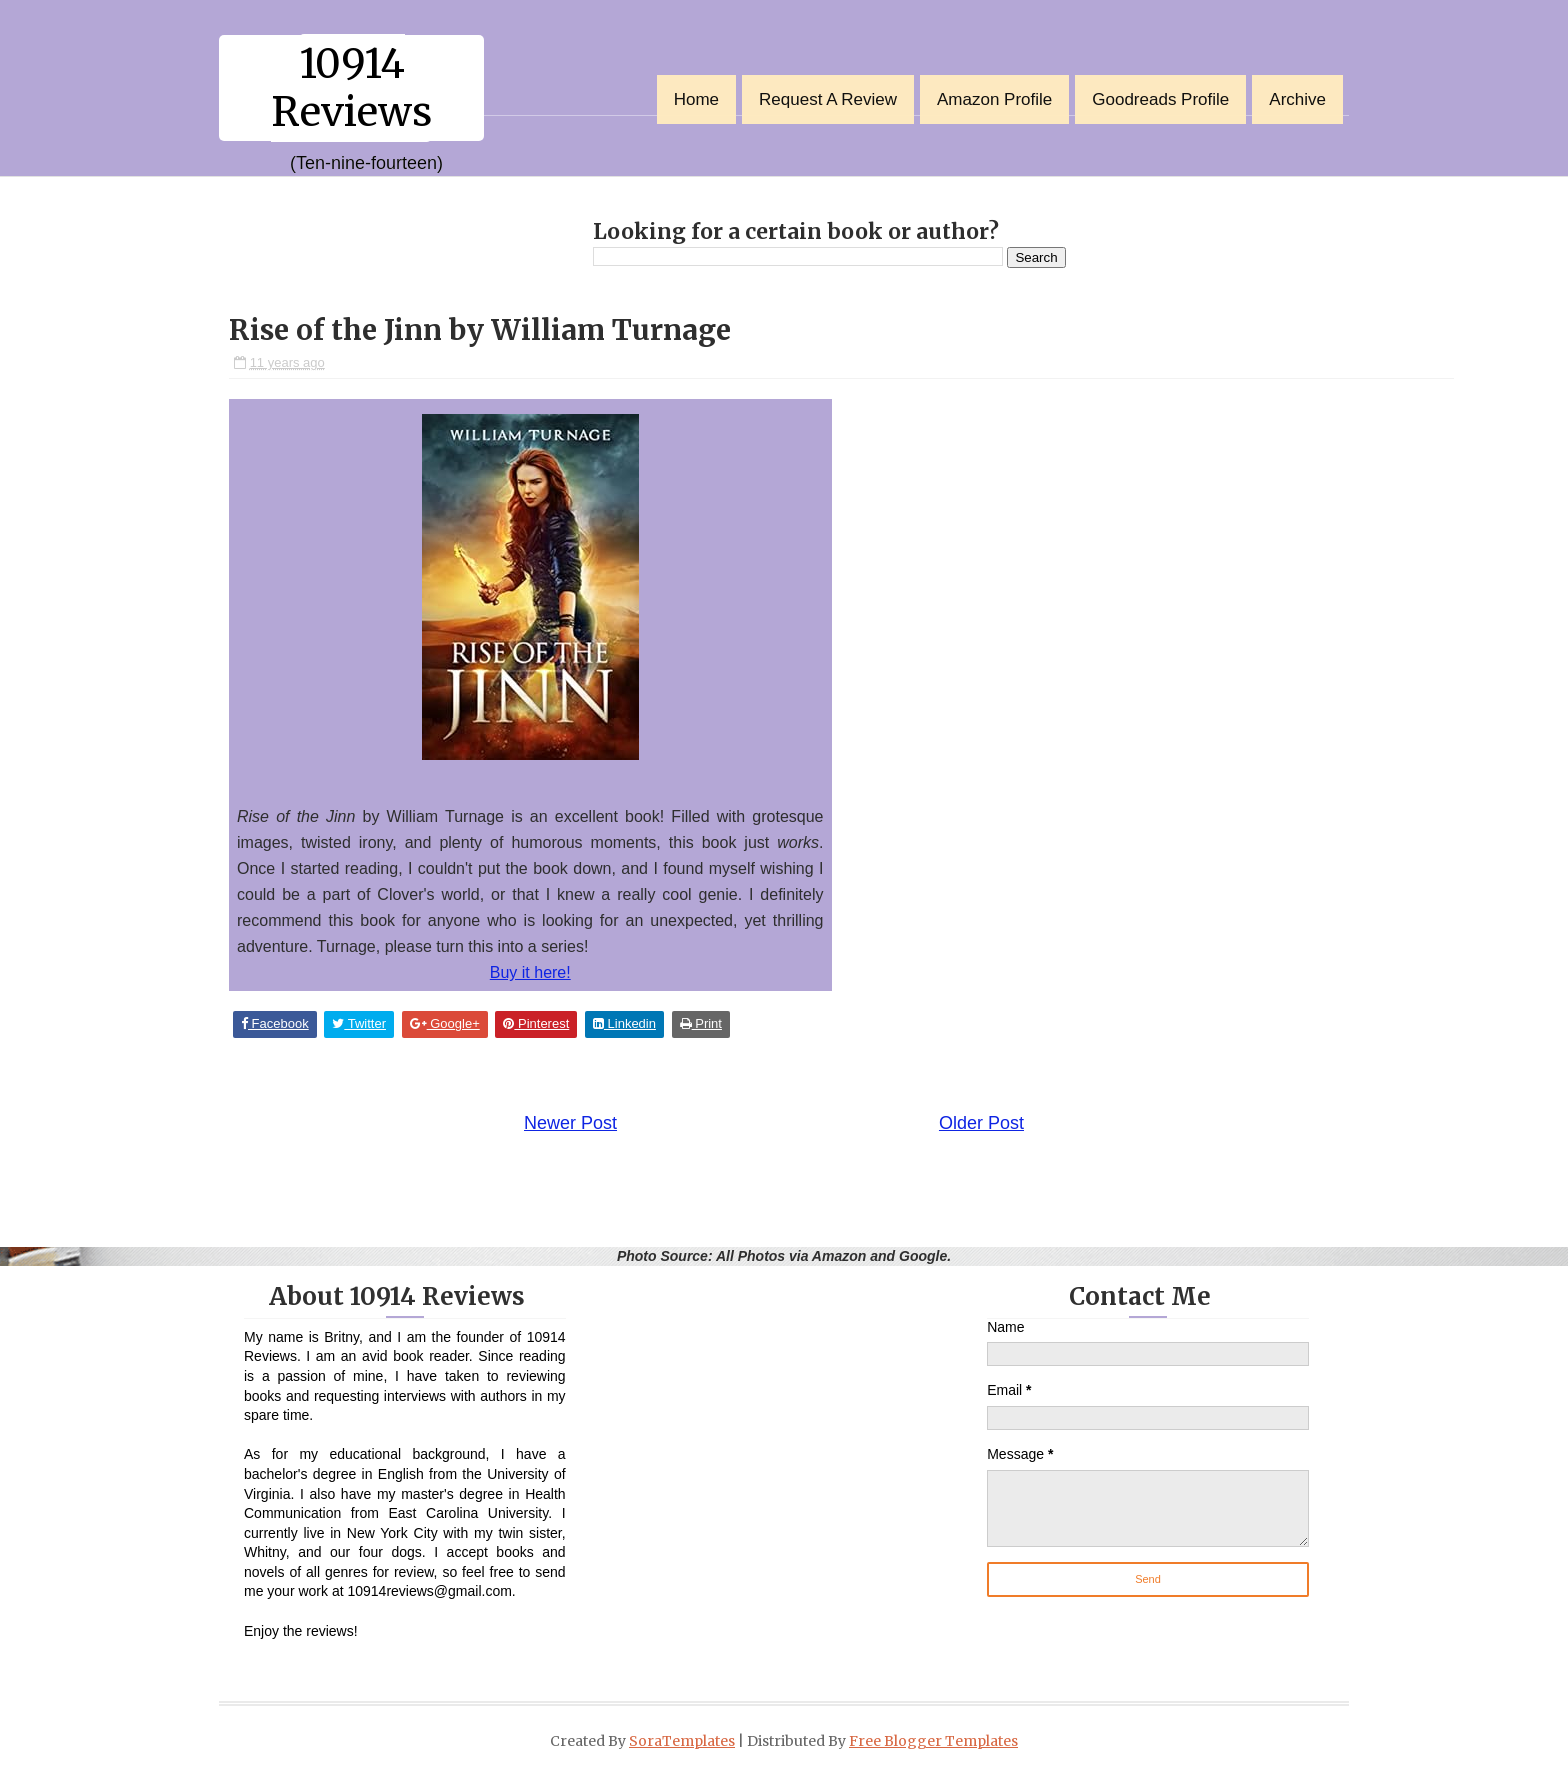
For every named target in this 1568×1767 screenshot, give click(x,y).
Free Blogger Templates (933, 1741)
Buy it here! (530, 972)
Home (696, 99)
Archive (1297, 99)
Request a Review (828, 99)
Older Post (981, 1123)
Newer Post (570, 1123)
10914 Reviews (351, 88)
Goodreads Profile (1160, 99)
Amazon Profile (994, 99)
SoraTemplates (682, 1741)
